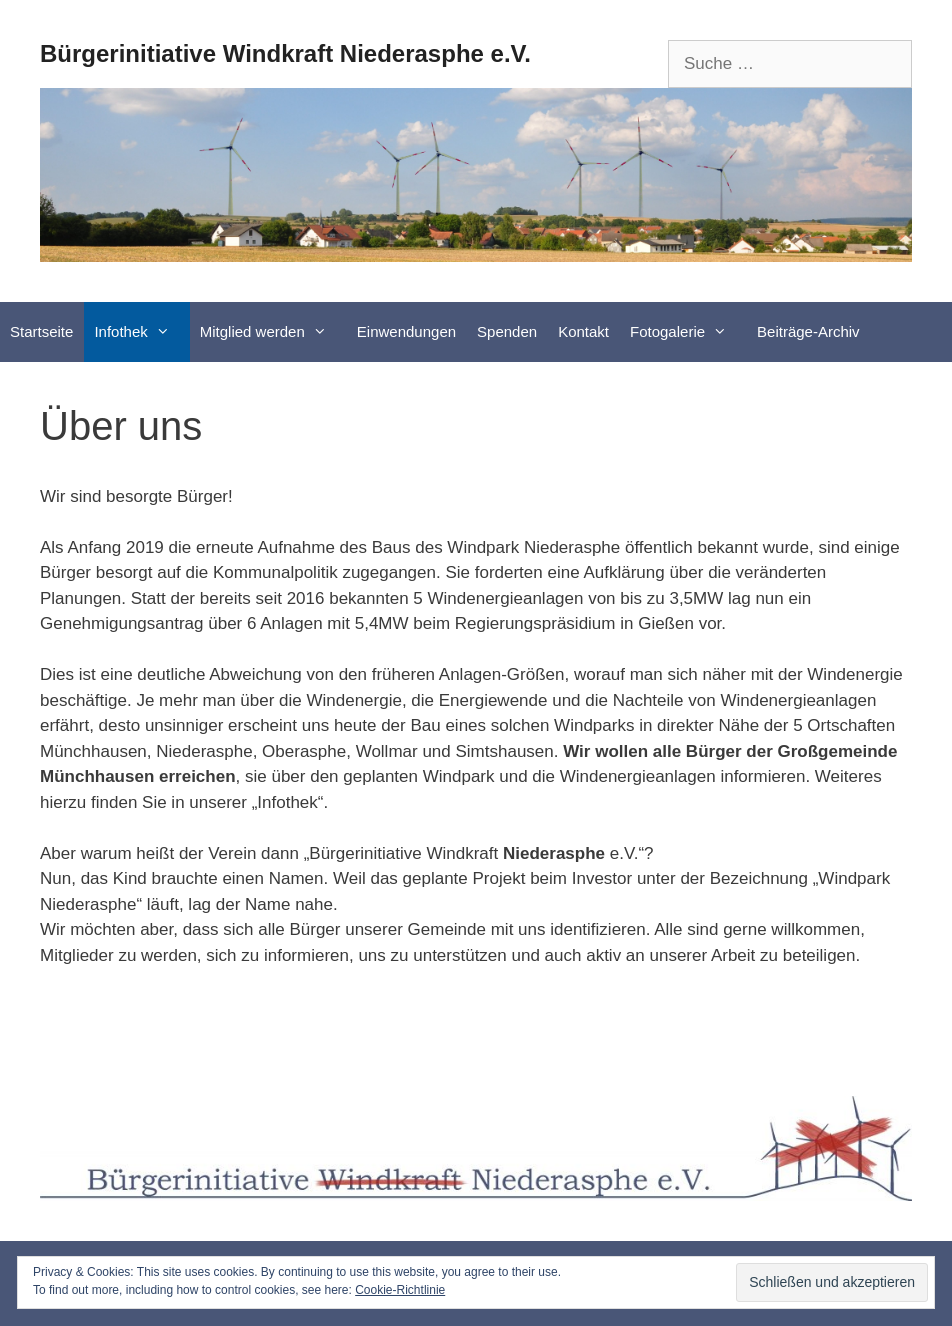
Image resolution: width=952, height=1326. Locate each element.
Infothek (141, 332)
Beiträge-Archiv (808, 331)
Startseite (41, 331)
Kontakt (583, 331)
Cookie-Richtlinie (400, 1290)
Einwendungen (406, 331)
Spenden (507, 331)
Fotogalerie (688, 332)
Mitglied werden (273, 332)
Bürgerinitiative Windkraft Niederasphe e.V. (285, 53)
